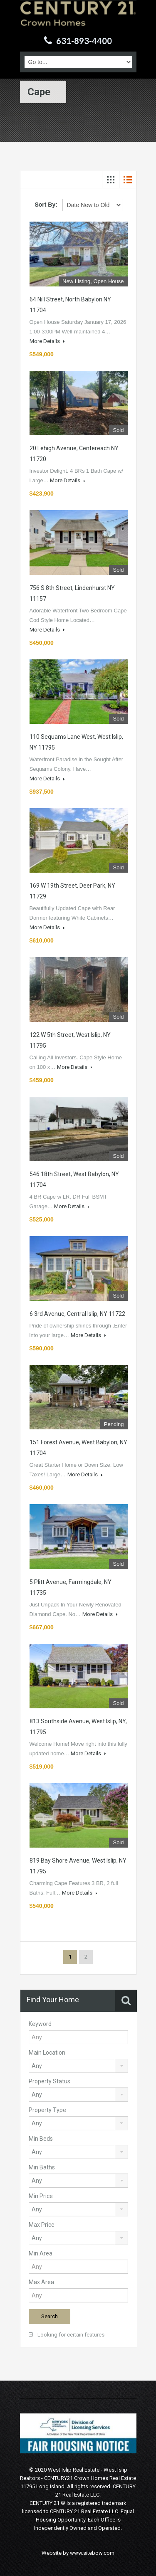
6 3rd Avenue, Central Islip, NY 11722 (77, 1313)
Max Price (41, 2224)
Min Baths (42, 2167)
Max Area (41, 2282)
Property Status (49, 2081)
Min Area (40, 2253)
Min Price (41, 2196)
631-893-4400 (84, 40)
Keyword (40, 2024)
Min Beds (41, 2138)
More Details (47, 341)
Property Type (47, 2110)
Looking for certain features (66, 2335)
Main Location (47, 2052)
